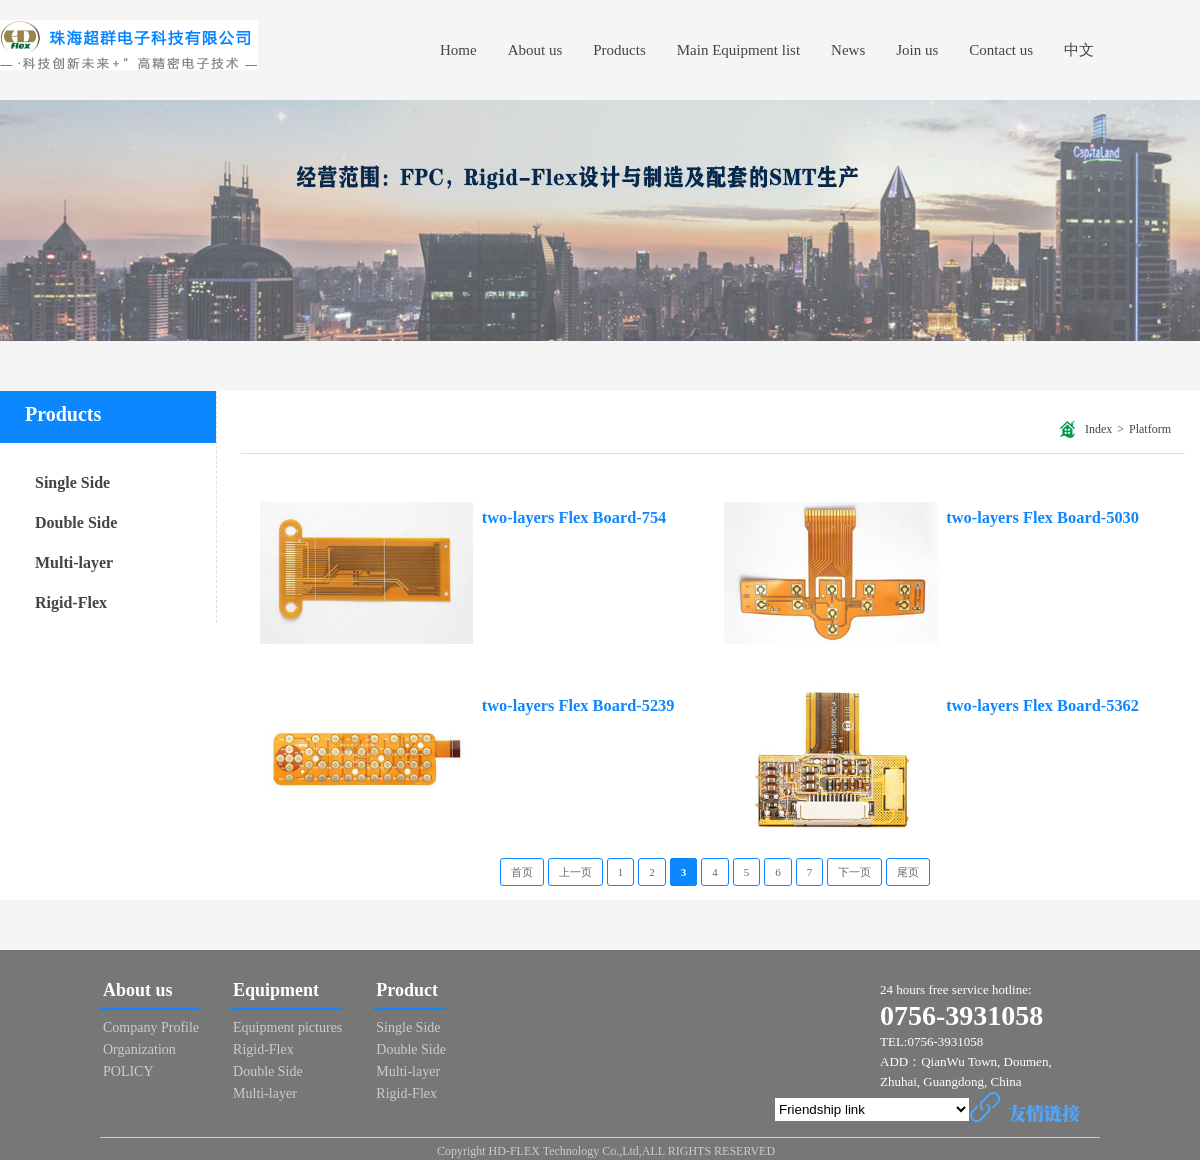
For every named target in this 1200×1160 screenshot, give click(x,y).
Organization (139, 1049)
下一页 (854, 872)
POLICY (128, 1071)
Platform (1150, 429)
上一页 (575, 872)
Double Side (268, 1071)
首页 (522, 872)
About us (138, 990)
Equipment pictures (287, 1027)
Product (407, 990)
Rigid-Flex (263, 1049)
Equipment (276, 990)
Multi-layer (265, 1093)
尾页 (908, 872)
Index (1098, 429)
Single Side (408, 1027)
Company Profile (151, 1027)
